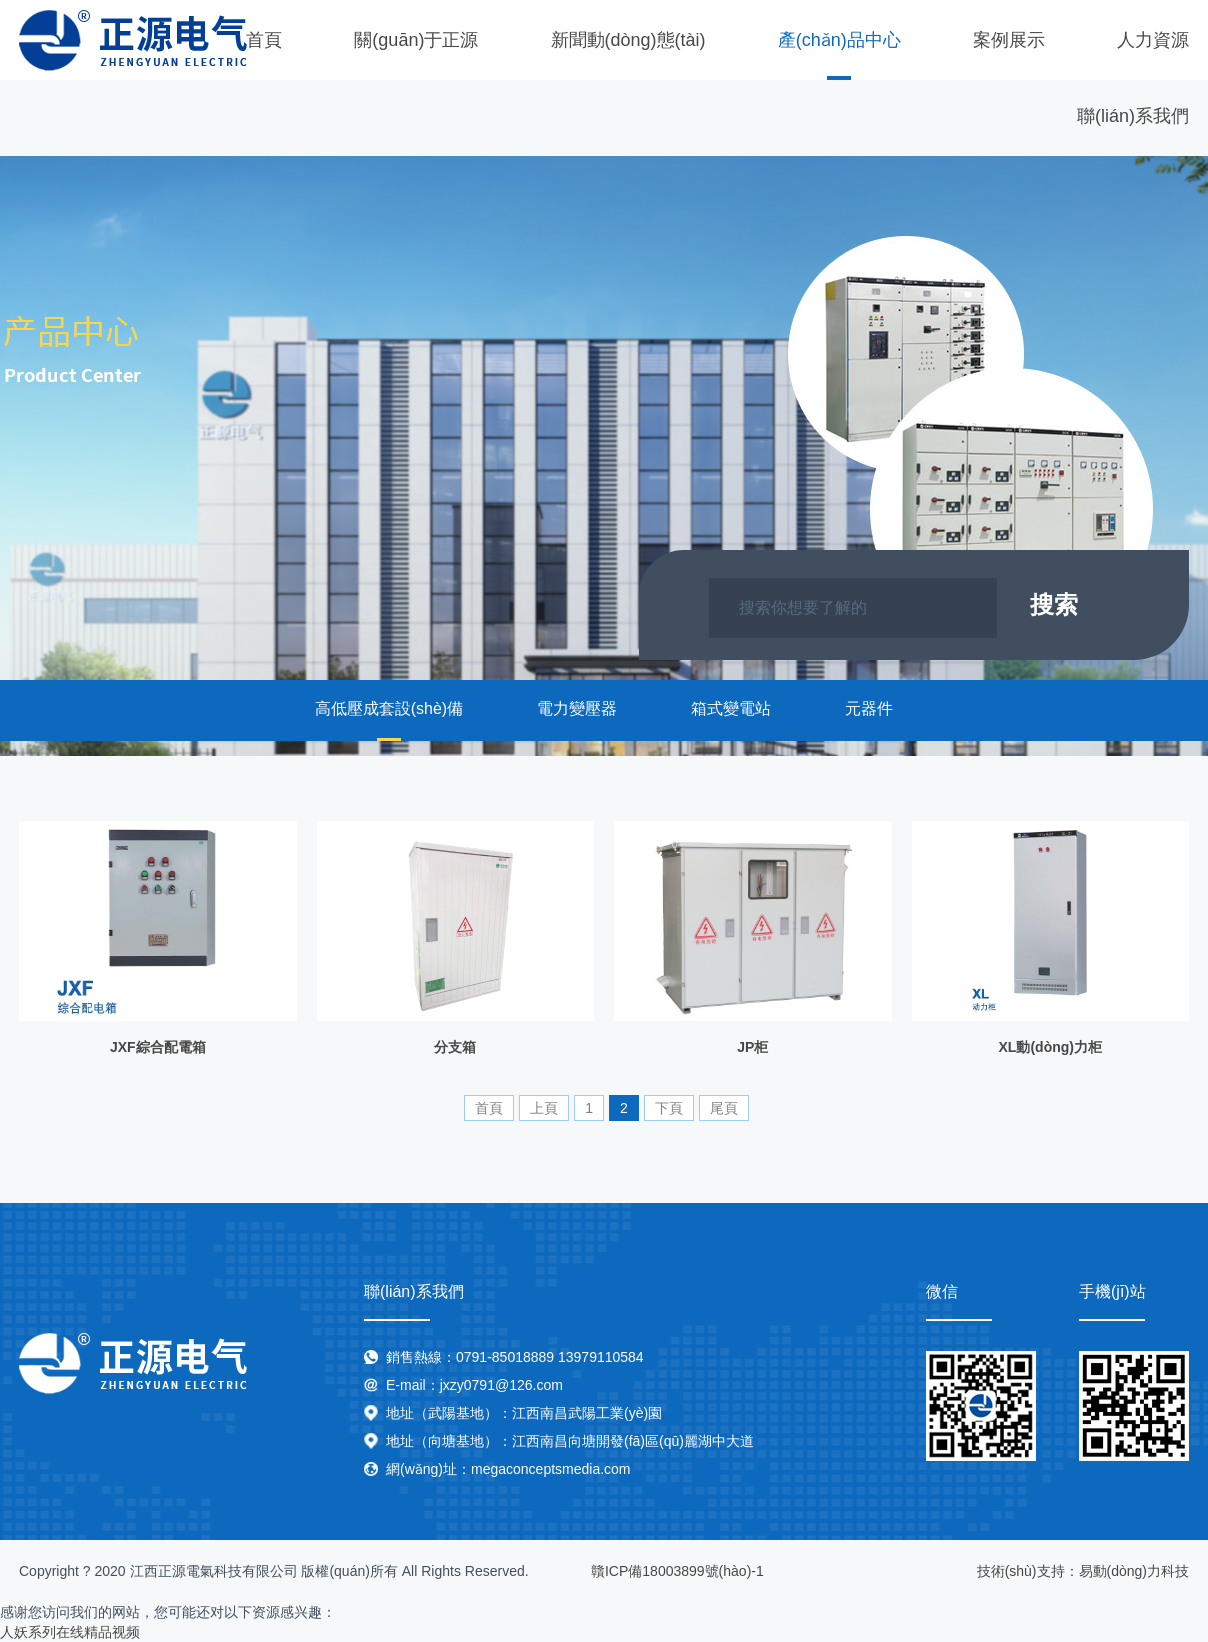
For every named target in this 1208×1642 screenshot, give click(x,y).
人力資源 (1153, 40)
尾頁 (724, 1108)
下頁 (669, 1108)
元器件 (869, 708)
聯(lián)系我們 (1133, 116)
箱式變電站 (731, 708)
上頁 (544, 1108)
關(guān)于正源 (416, 40)
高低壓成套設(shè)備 (389, 708)
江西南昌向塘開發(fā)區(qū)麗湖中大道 (633, 1441)
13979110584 (601, 1357)
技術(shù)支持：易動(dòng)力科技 (1083, 1571)
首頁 (264, 40)
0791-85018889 (505, 1357)
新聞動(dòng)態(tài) (628, 40)
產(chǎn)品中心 (839, 40)
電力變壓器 (577, 708)
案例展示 (1009, 40)
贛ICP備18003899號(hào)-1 (677, 1571)
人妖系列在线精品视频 (70, 1632)
